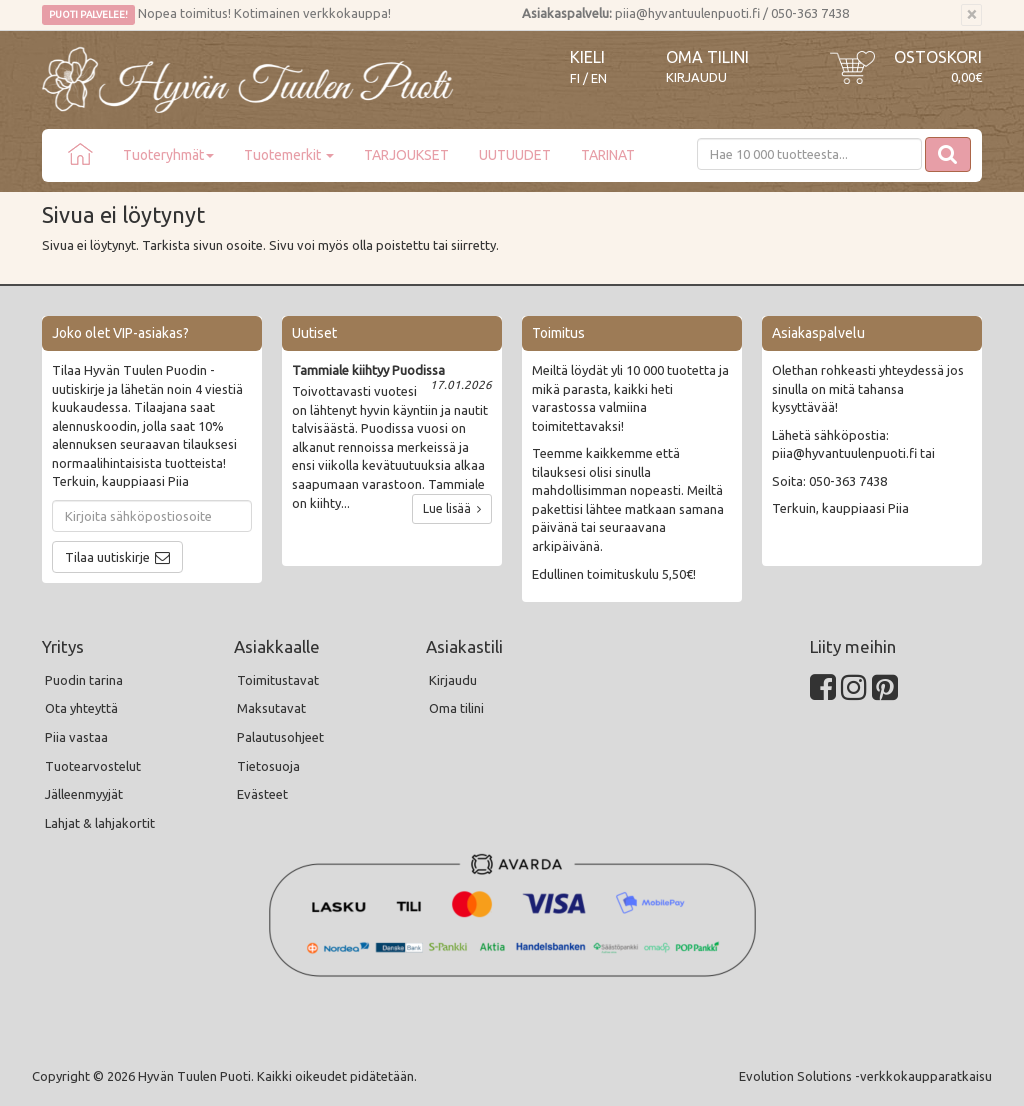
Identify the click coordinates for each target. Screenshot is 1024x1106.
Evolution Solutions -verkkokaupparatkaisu (865, 1076)
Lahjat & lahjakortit (100, 823)
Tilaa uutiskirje (107, 557)
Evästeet (262, 794)
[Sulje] (971, 15)
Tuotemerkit (289, 155)
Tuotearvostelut (93, 766)
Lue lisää (452, 508)
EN (599, 78)
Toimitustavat (278, 680)
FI (575, 78)
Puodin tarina (84, 680)
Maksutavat (271, 708)
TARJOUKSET (406, 155)
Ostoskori (938, 57)
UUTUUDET (515, 155)
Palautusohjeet (280, 737)
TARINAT (608, 155)
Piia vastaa (76, 737)
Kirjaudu (696, 77)
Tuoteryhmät (168, 155)
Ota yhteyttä (81, 708)
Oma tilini (707, 57)
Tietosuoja (268, 766)
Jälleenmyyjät (84, 794)
